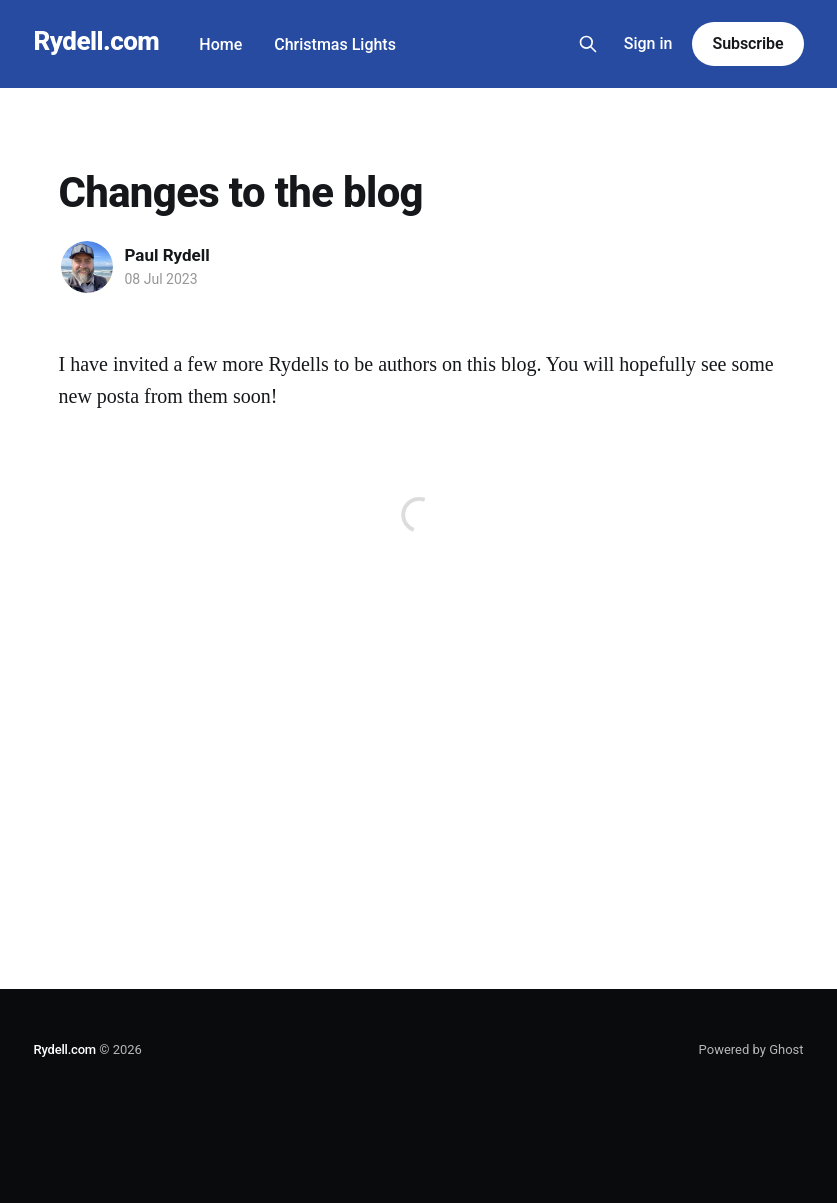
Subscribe (747, 43)
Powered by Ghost (751, 1049)
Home (220, 44)
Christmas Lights (335, 44)
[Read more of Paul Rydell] (87, 267)
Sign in (648, 43)
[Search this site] (588, 44)
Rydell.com (96, 41)
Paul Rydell (167, 255)
